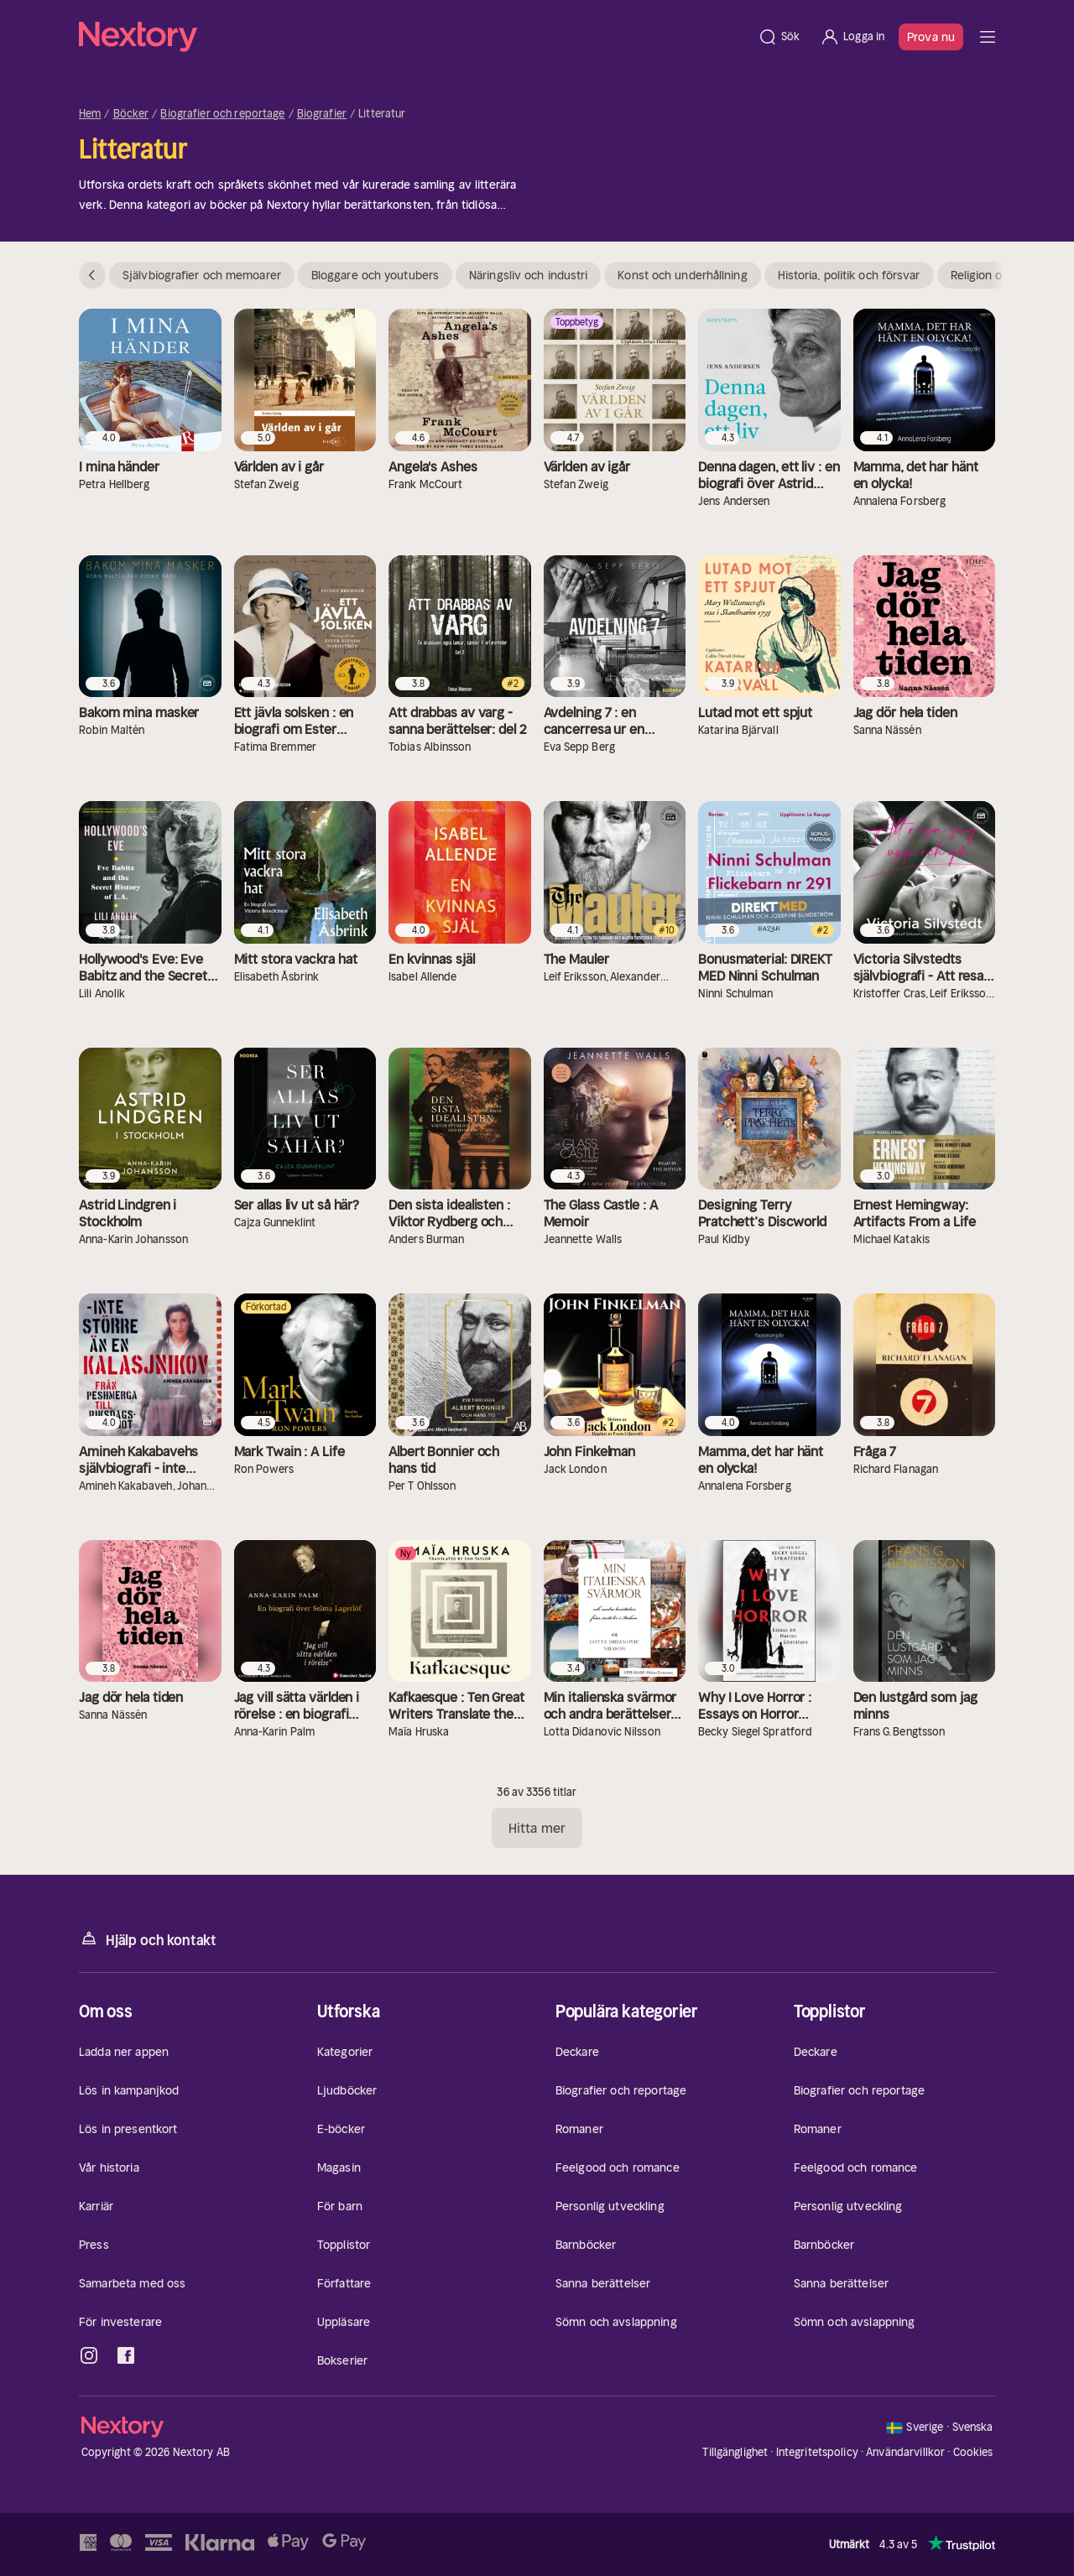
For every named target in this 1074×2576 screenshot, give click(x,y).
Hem (90, 114)
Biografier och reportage (222, 114)
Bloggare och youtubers (375, 275)
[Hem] (413, 37)
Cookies (973, 2452)
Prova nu (931, 36)
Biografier (322, 114)
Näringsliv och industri (528, 275)
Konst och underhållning (682, 275)
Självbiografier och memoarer (202, 275)
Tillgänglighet (735, 2452)
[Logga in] (852, 37)
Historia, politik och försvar (849, 275)
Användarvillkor (905, 2452)
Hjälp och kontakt (147, 1938)
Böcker (131, 114)
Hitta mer (537, 1827)
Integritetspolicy (817, 2452)
